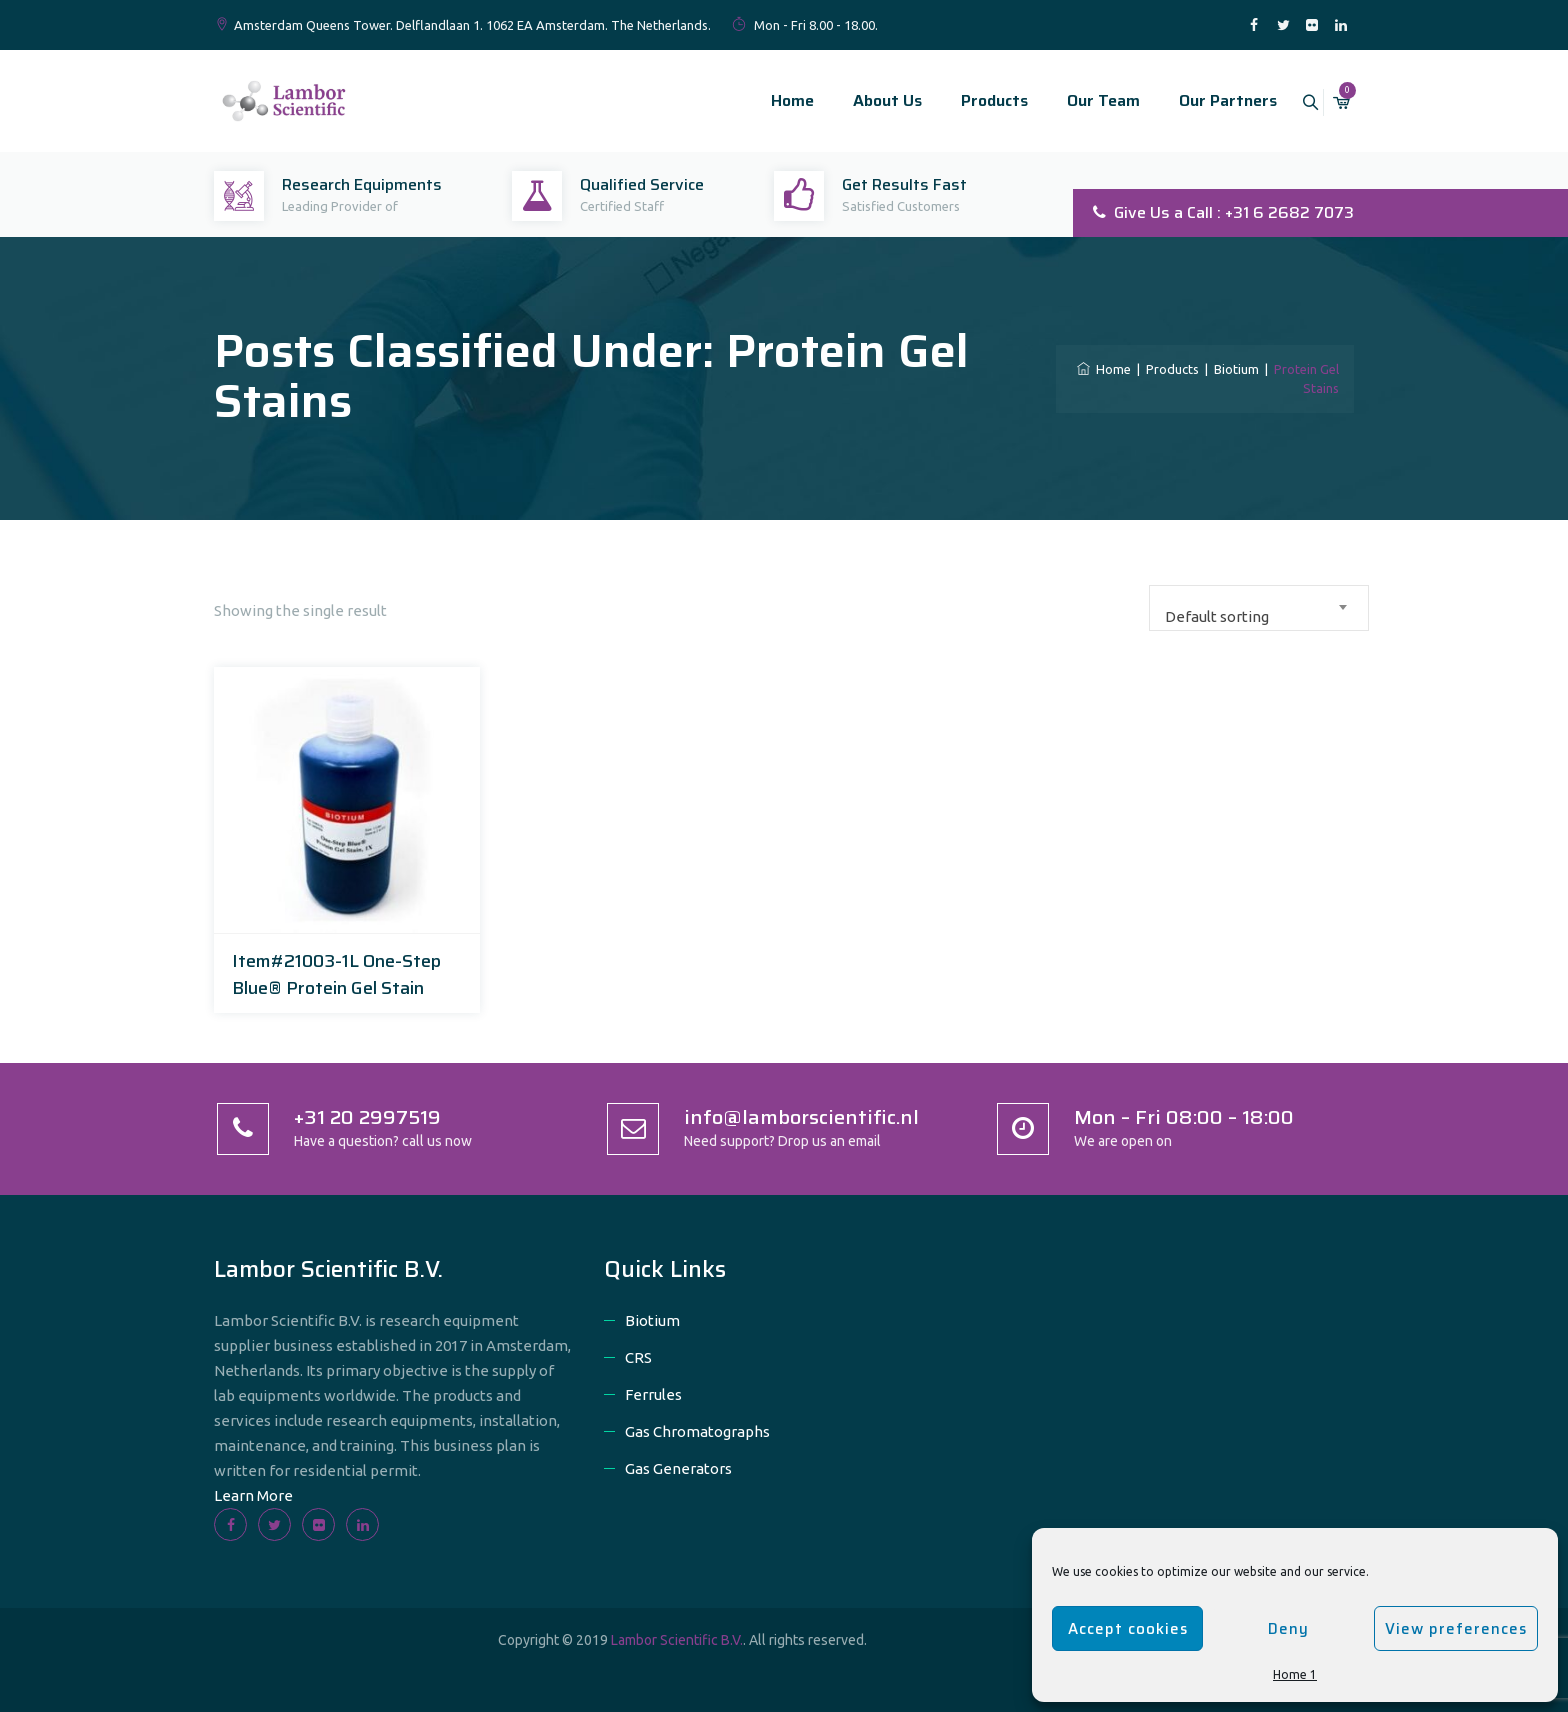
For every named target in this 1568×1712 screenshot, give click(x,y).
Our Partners (1205, 100)
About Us (864, 100)
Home (769, 100)
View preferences (1456, 1629)
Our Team (1080, 100)
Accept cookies (1128, 1629)
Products (971, 100)
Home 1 (1295, 1674)
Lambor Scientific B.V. (677, 1640)
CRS (638, 1357)
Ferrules (653, 1394)
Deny (1288, 1629)
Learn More (253, 1495)
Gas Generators (678, 1468)
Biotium (652, 1320)
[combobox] (1259, 608)
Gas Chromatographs (697, 1431)
